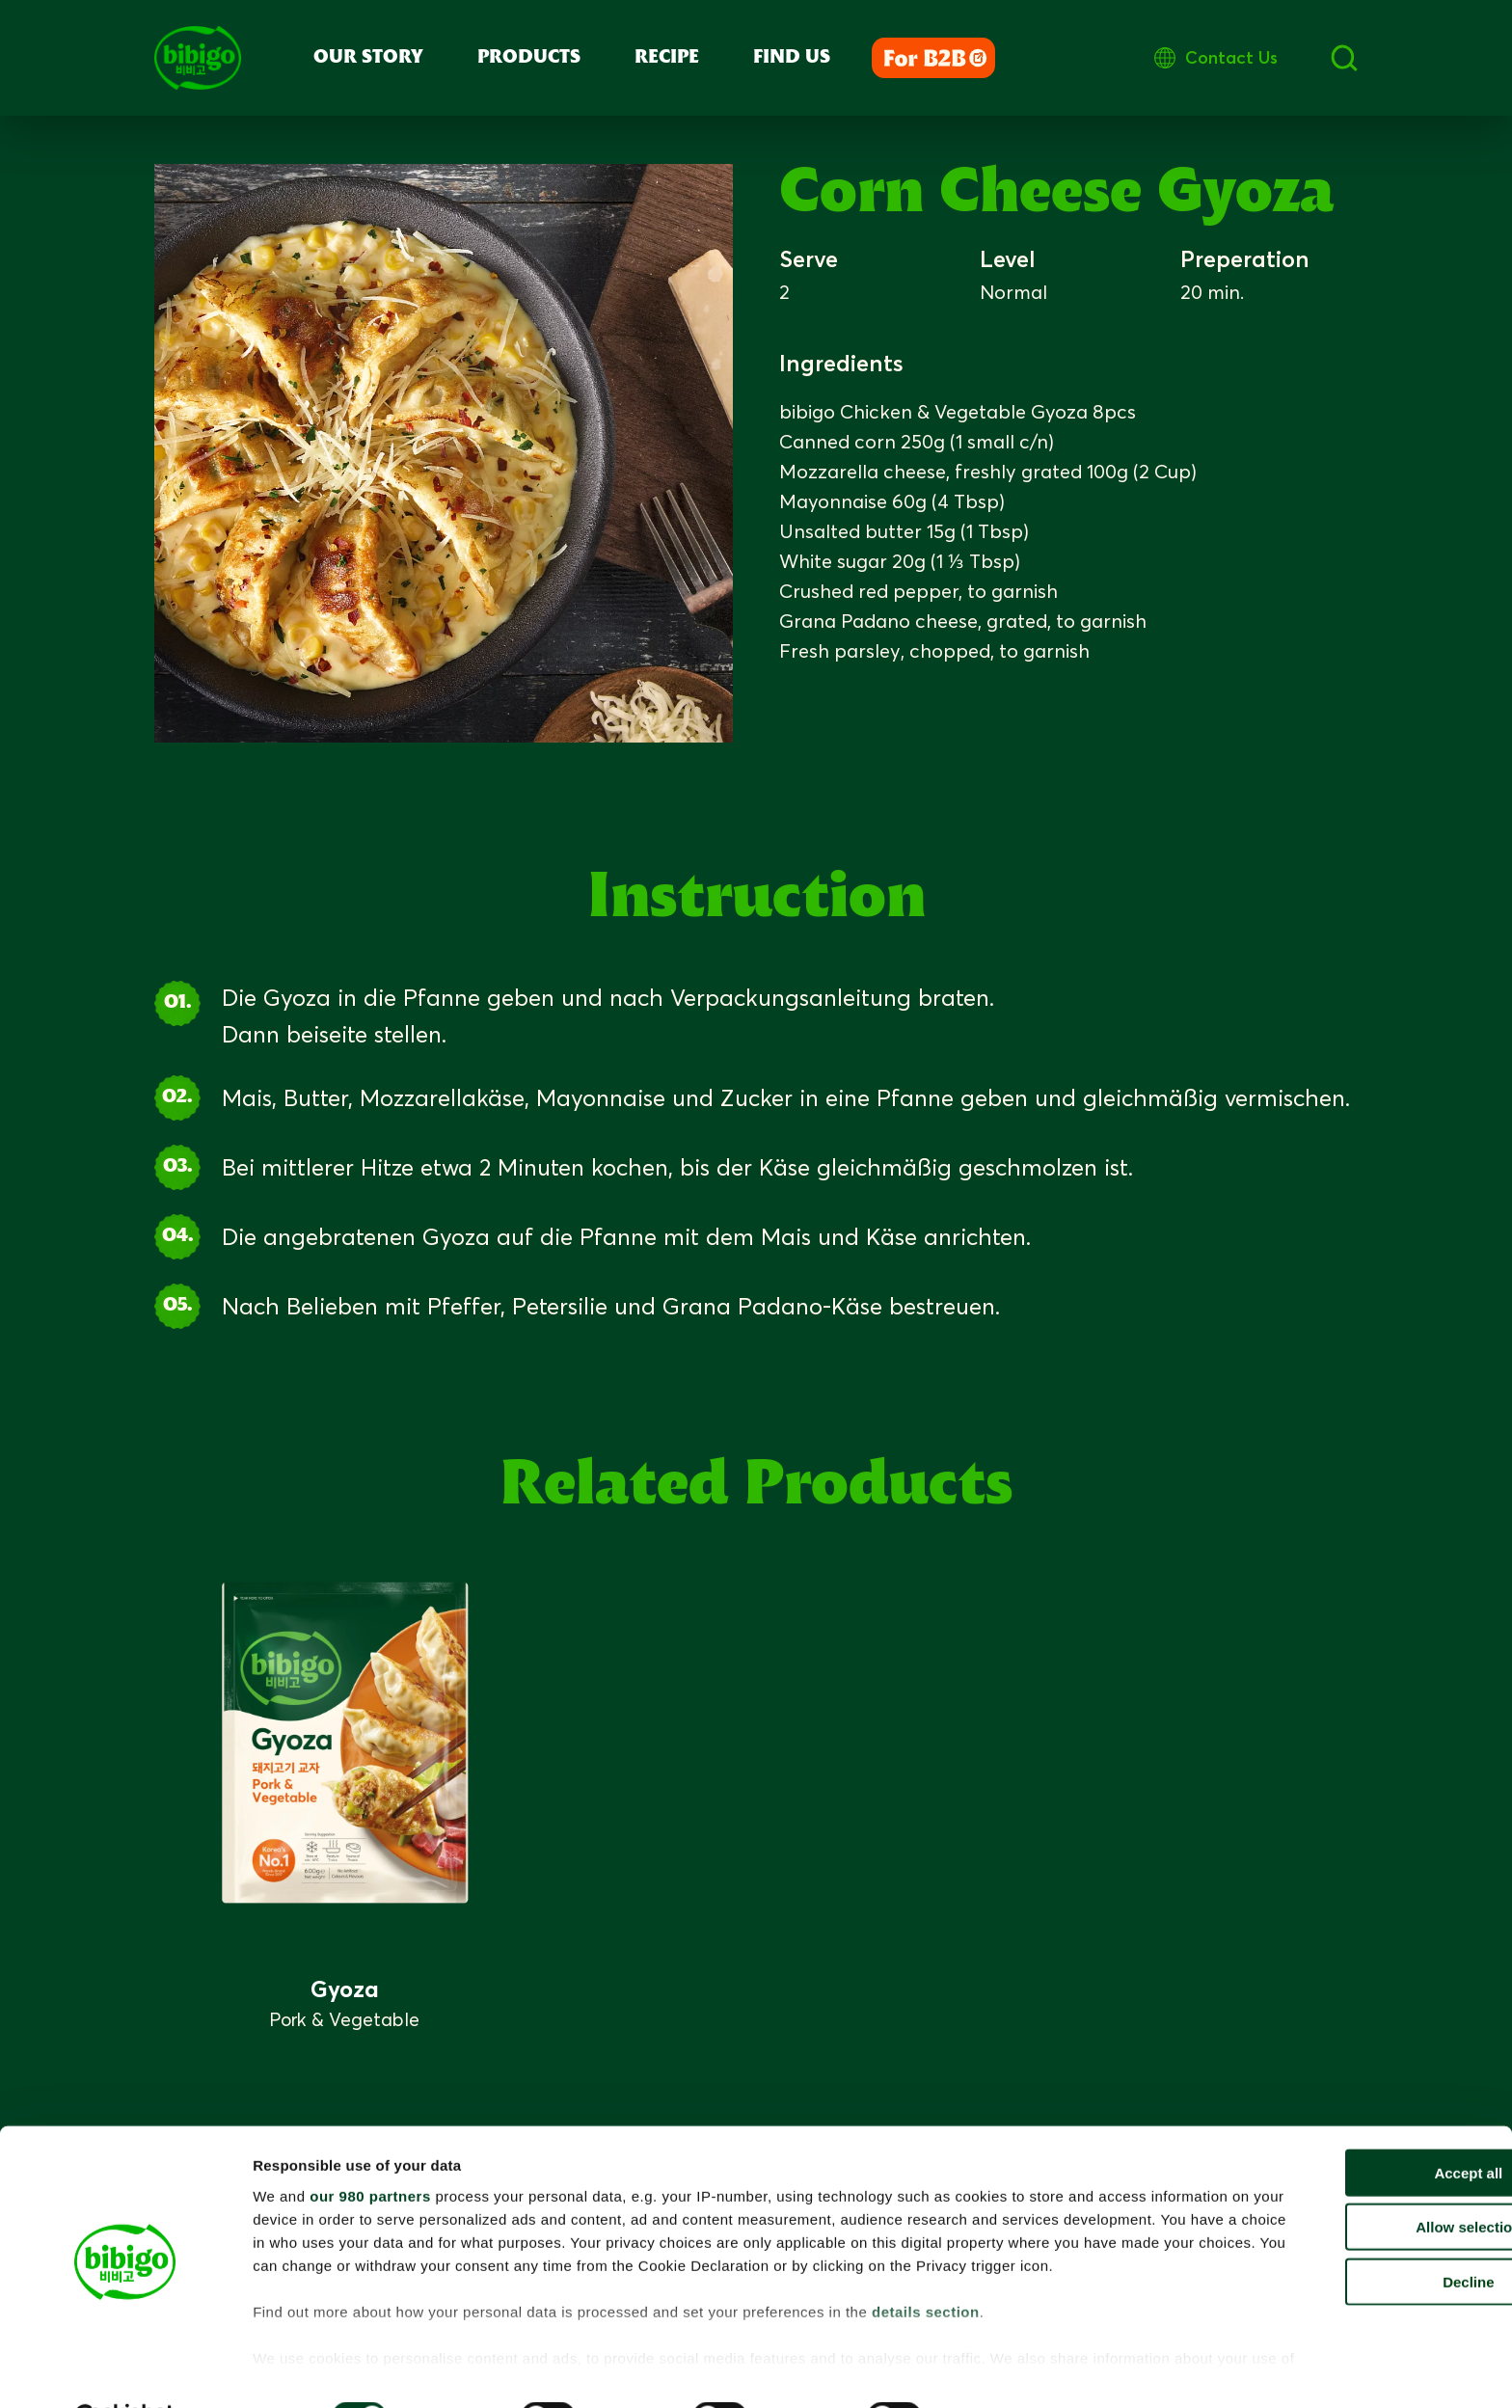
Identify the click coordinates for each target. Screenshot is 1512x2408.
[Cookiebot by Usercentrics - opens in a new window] (124, 2370)
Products (528, 58)
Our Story (368, 58)
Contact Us (1311, 57)
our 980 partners (370, 2148)
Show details (1002, 2370)
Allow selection (1350, 2179)
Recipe (666, 58)
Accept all (1351, 2125)
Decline (1350, 2234)
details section (926, 2287)
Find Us (791, 58)
